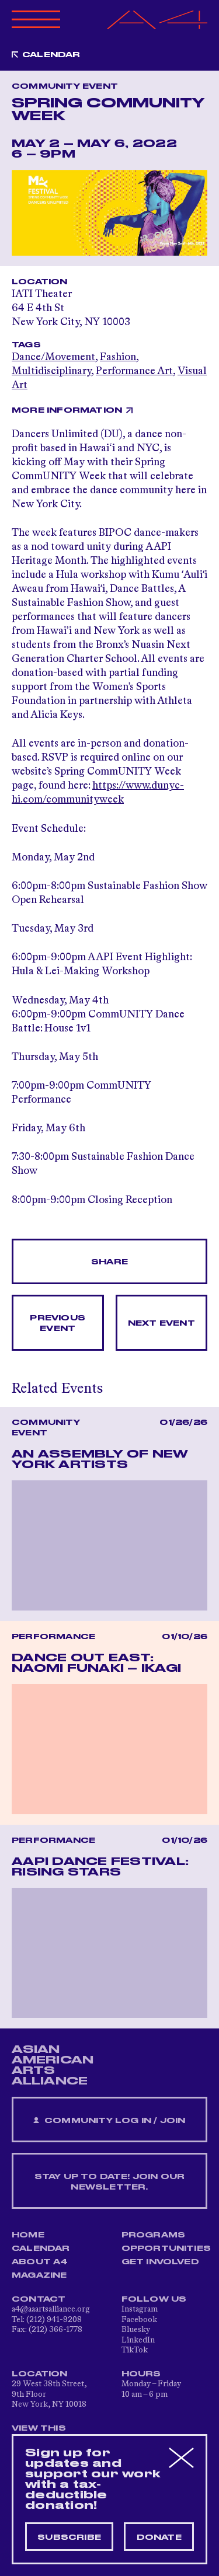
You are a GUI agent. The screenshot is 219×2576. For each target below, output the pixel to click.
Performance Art (134, 371)
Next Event (161, 1323)
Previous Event (57, 1323)
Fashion (118, 357)
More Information (67, 410)
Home (28, 2235)
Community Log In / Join (109, 2121)
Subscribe (69, 2537)
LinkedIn (138, 2340)
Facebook (139, 2320)
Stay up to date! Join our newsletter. (109, 2182)
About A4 (40, 2261)
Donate (159, 2537)
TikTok (134, 2350)
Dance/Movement (53, 357)
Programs (153, 2235)
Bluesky (135, 2330)
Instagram (139, 2309)
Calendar (51, 54)
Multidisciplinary (51, 371)
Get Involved (160, 2261)
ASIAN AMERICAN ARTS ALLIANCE (52, 2065)
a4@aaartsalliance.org (51, 2309)
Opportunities (166, 2248)
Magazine (39, 2275)
